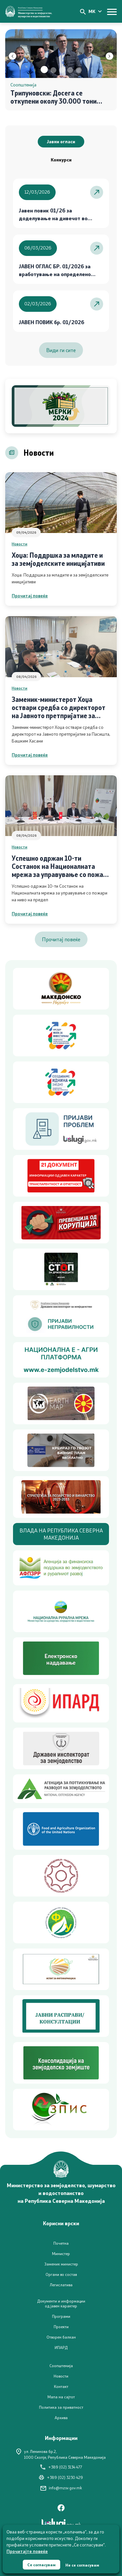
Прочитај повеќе (30, 595)
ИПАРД (61, 2347)
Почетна (61, 2243)
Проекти (61, 2326)
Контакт (61, 2386)
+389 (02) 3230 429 (61, 2477)
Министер (61, 2253)
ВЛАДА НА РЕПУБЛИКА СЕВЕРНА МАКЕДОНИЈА (61, 1534)
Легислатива (61, 2284)
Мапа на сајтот (61, 2396)
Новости (19, 543)
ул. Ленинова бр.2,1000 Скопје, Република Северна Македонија (61, 2454)
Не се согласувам (82, 2565)
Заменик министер (61, 2264)
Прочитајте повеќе (27, 2551)
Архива (61, 2417)
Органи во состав (61, 2274)
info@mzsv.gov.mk (61, 2487)
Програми (61, 2316)
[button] (44, 69)
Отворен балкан (61, 2337)
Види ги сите (61, 350)
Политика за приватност (61, 2407)
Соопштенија (61, 2365)
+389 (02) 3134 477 (61, 2467)
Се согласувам (41, 2564)
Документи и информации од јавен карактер (61, 2303)
